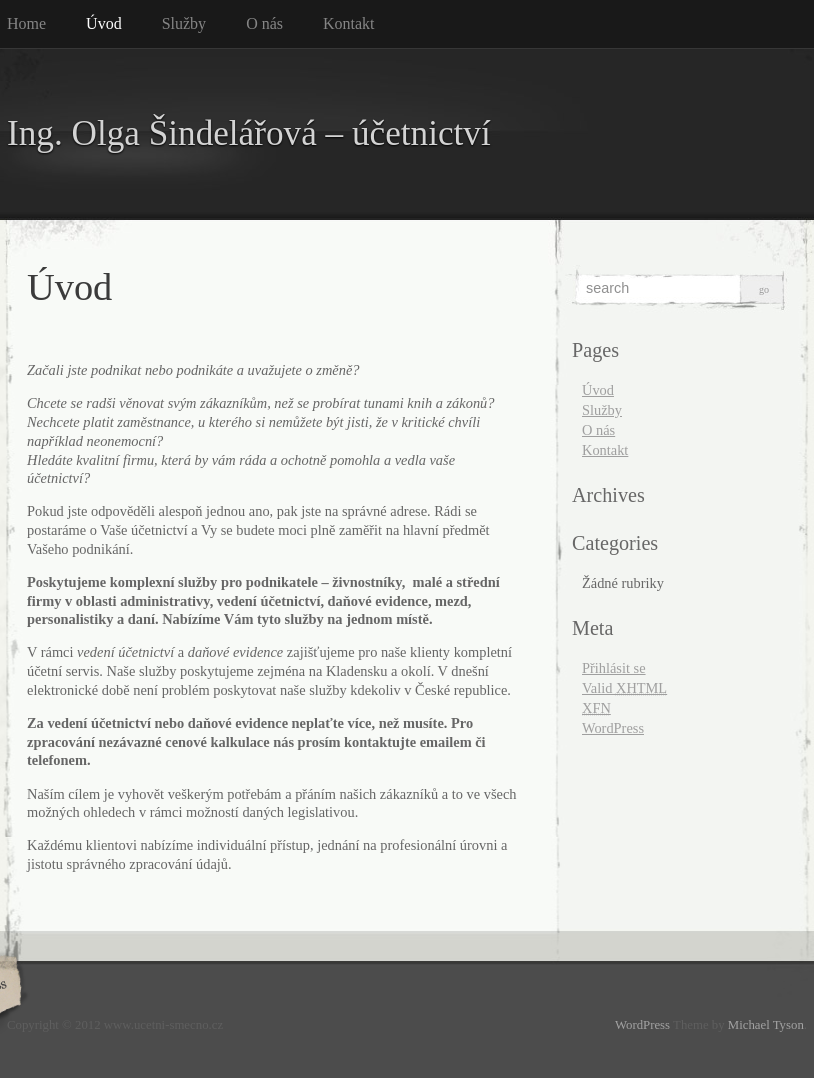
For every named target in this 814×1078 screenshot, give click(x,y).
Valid (624, 688)
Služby (184, 23)
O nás (264, 23)
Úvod (104, 23)
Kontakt (349, 23)
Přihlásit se (614, 668)
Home (26, 23)
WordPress (613, 728)
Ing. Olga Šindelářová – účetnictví (249, 133)
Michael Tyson (766, 1025)
